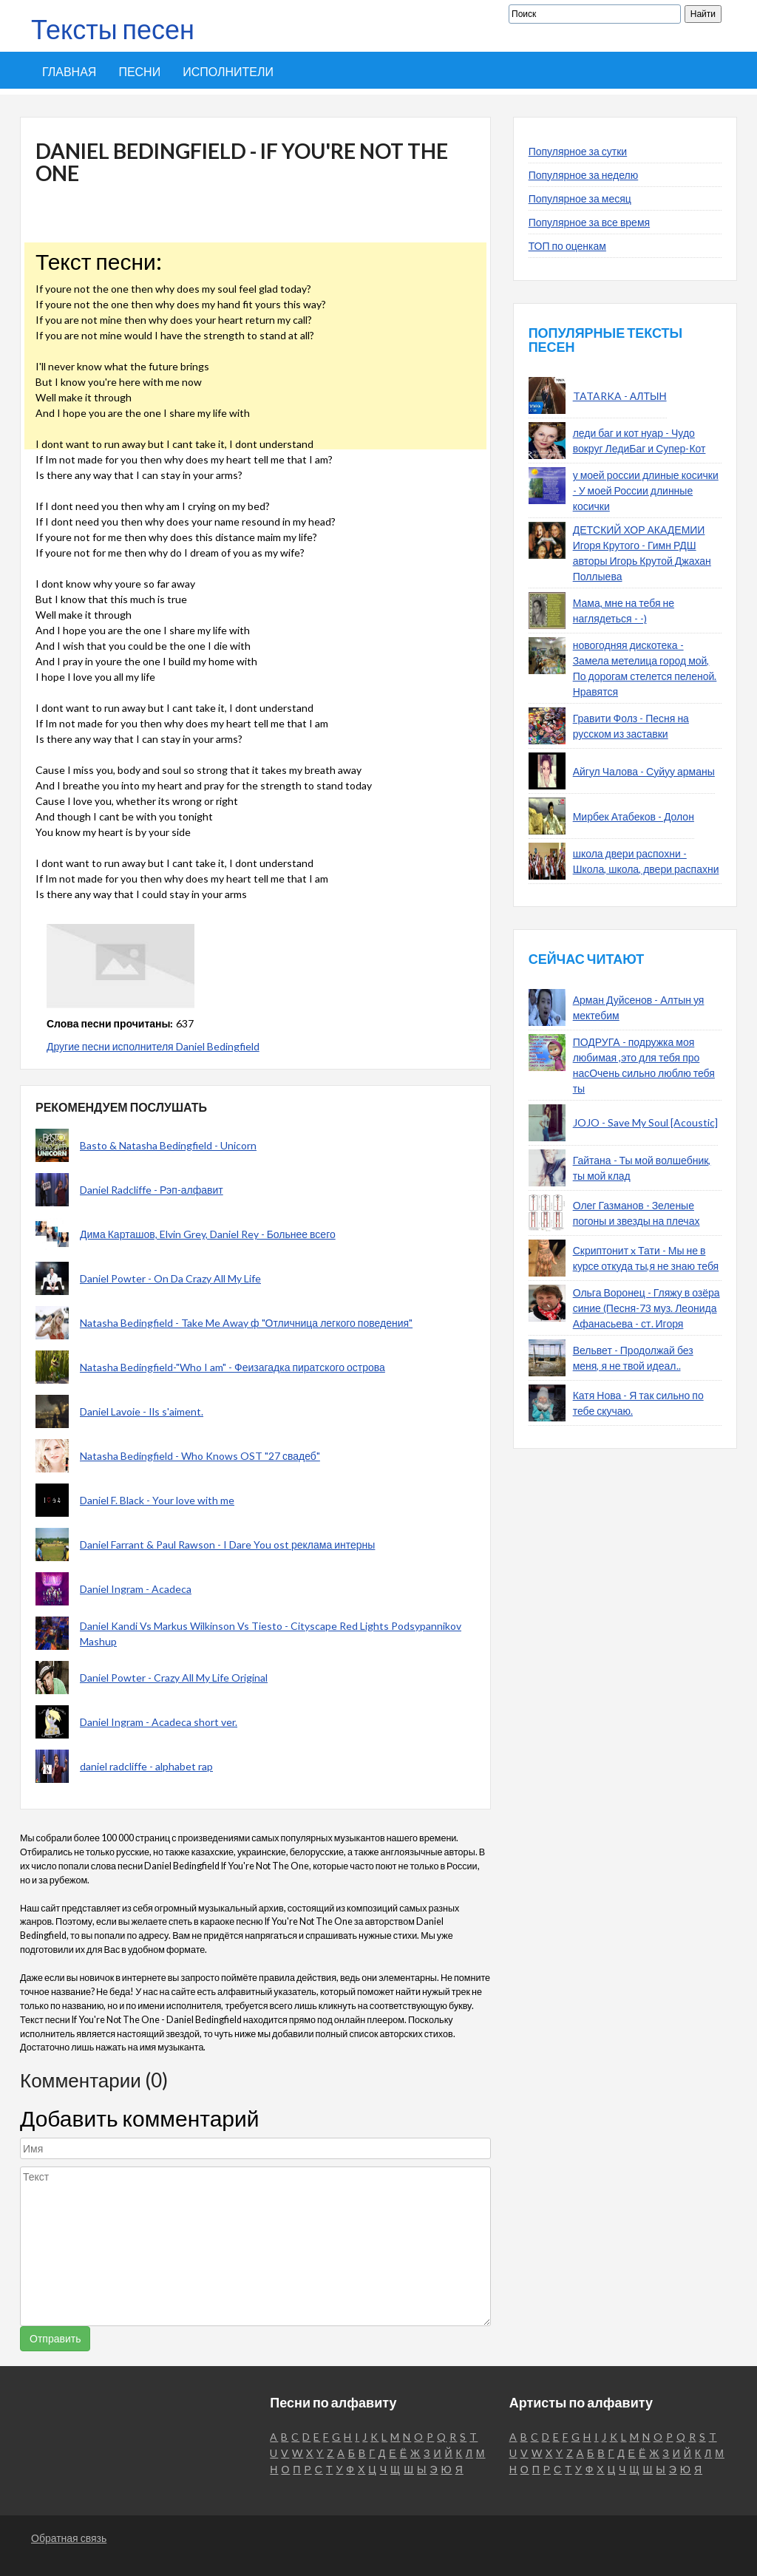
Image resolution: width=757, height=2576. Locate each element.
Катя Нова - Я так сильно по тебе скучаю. (638, 1403)
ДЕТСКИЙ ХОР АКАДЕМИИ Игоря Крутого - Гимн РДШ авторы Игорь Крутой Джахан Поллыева (642, 552)
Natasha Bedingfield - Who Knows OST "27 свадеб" (200, 1456)
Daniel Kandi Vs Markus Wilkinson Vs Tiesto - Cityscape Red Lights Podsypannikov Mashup (270, 1634)
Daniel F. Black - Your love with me (157, 1500)
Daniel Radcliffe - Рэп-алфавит (151, 1189)
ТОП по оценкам (567, 245)
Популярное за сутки (578, 151)
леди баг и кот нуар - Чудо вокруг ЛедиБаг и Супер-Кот (639, 440)
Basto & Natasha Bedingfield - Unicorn (168, 1145)
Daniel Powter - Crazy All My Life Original (174, 1677)
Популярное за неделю (584, 175)
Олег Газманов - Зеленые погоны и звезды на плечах (636, 1213)
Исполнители (228, 71)
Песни (139, 71)
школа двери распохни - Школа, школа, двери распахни (646, 861)
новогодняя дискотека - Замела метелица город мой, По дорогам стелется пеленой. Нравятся (645, 668)
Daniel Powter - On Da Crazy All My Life (170, 1278)
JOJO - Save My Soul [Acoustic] (645, 1122)
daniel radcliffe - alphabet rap (146, 1766)
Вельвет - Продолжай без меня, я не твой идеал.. (633, 1358)
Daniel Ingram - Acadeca (135, 1589)
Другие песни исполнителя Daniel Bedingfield (153, 1046)
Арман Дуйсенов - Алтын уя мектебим (639, 1007)
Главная (69, 71)
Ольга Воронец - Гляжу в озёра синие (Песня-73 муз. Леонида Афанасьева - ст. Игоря (646, 1308)
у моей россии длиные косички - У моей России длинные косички (646, 490)
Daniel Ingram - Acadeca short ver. (158, 1722)
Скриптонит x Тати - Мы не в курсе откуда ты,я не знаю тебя (646, 1258)
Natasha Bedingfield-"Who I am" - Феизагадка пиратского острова (232, 1367)
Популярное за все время (589, 222)
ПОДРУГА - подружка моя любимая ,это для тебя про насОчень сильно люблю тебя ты (644, 1065)
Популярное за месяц (580, 198)
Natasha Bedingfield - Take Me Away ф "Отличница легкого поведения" (246, 1322)
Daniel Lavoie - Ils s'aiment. (141, 1411)
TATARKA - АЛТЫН (620, 396)
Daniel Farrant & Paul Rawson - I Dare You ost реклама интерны (227, 1544)
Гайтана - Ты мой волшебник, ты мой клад (642, 1168)
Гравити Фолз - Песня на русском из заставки (631, 726)
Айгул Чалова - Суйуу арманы (644, 771)
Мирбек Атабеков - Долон (633, 816)
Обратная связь (68, 2538)
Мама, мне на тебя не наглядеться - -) (623, 611)
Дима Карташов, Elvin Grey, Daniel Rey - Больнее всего (208, 1234)
